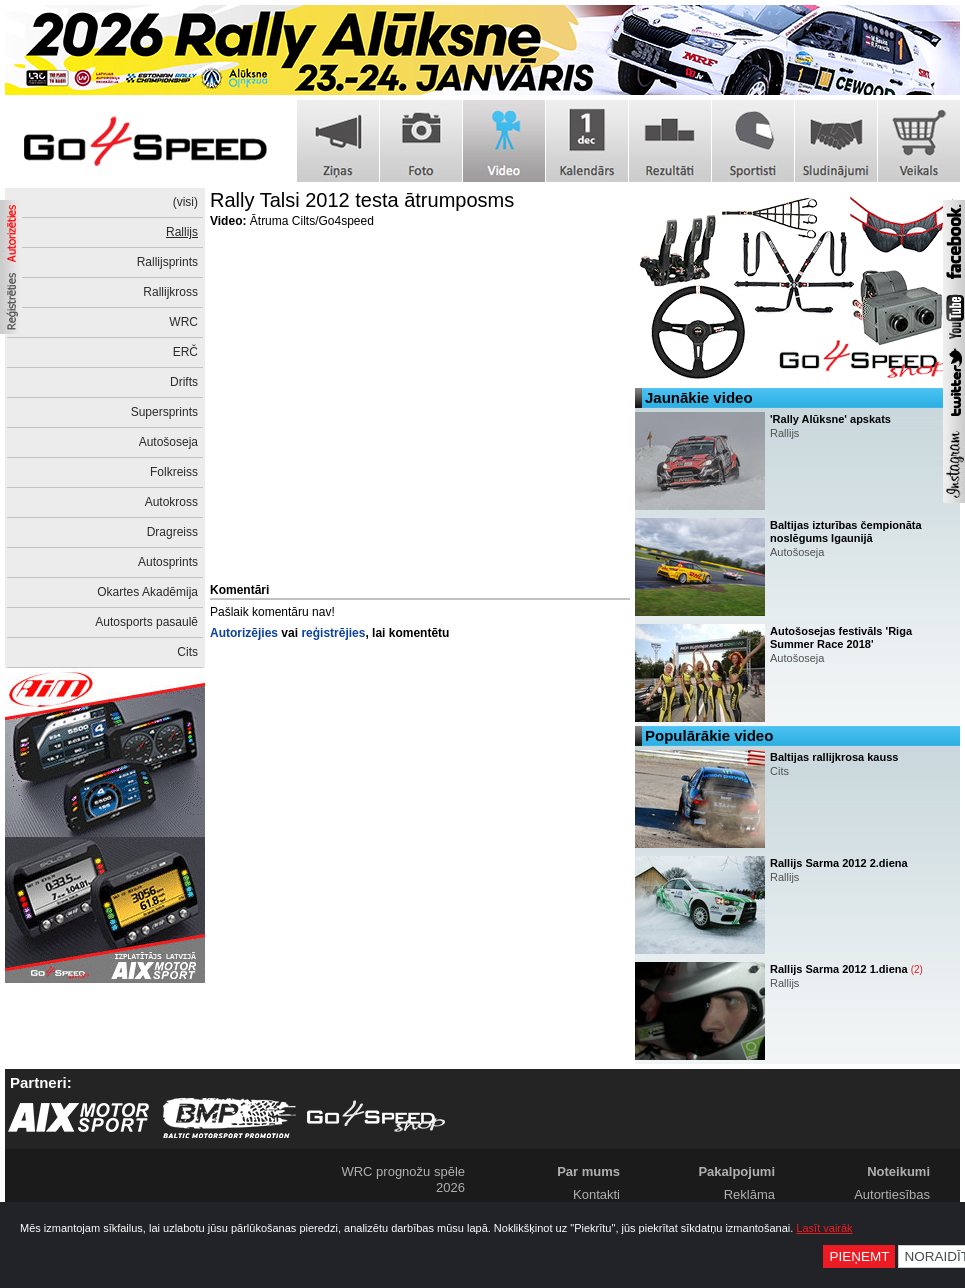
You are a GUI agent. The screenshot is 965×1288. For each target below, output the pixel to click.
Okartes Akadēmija (147, 592)
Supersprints (164, 412)
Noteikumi (898, 1171)
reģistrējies (333, 633)
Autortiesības (892, 1194)
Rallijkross (170, 292)
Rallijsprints (167, 262)
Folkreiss (174, 472)
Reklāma (749, 1194)
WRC (183, 322)
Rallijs (182, 232)
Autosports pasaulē (146, 622)
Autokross (171, 502)
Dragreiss (172, 532)
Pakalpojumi (736, 1171)
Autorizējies (244, 633)
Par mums (588, 1171)
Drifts (184, 382)
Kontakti (596, 1194)
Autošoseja (168, 442)
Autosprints (168, 562)
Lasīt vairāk (824, 1228)
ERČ (185, 352)
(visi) (185, 202)
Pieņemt (859, 1256)
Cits (187, 652)
